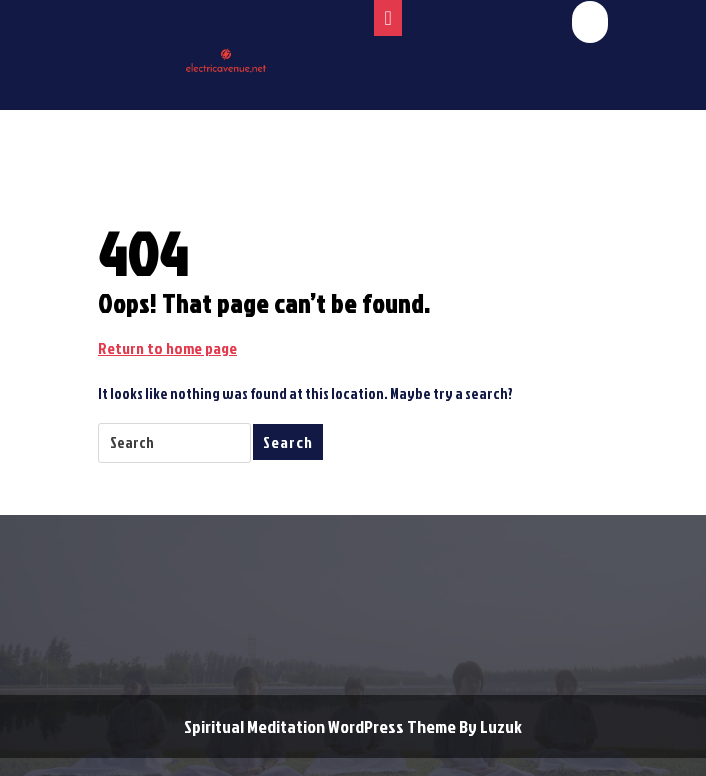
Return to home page (167, 348)
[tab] (387, 18)
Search (288, 442)
